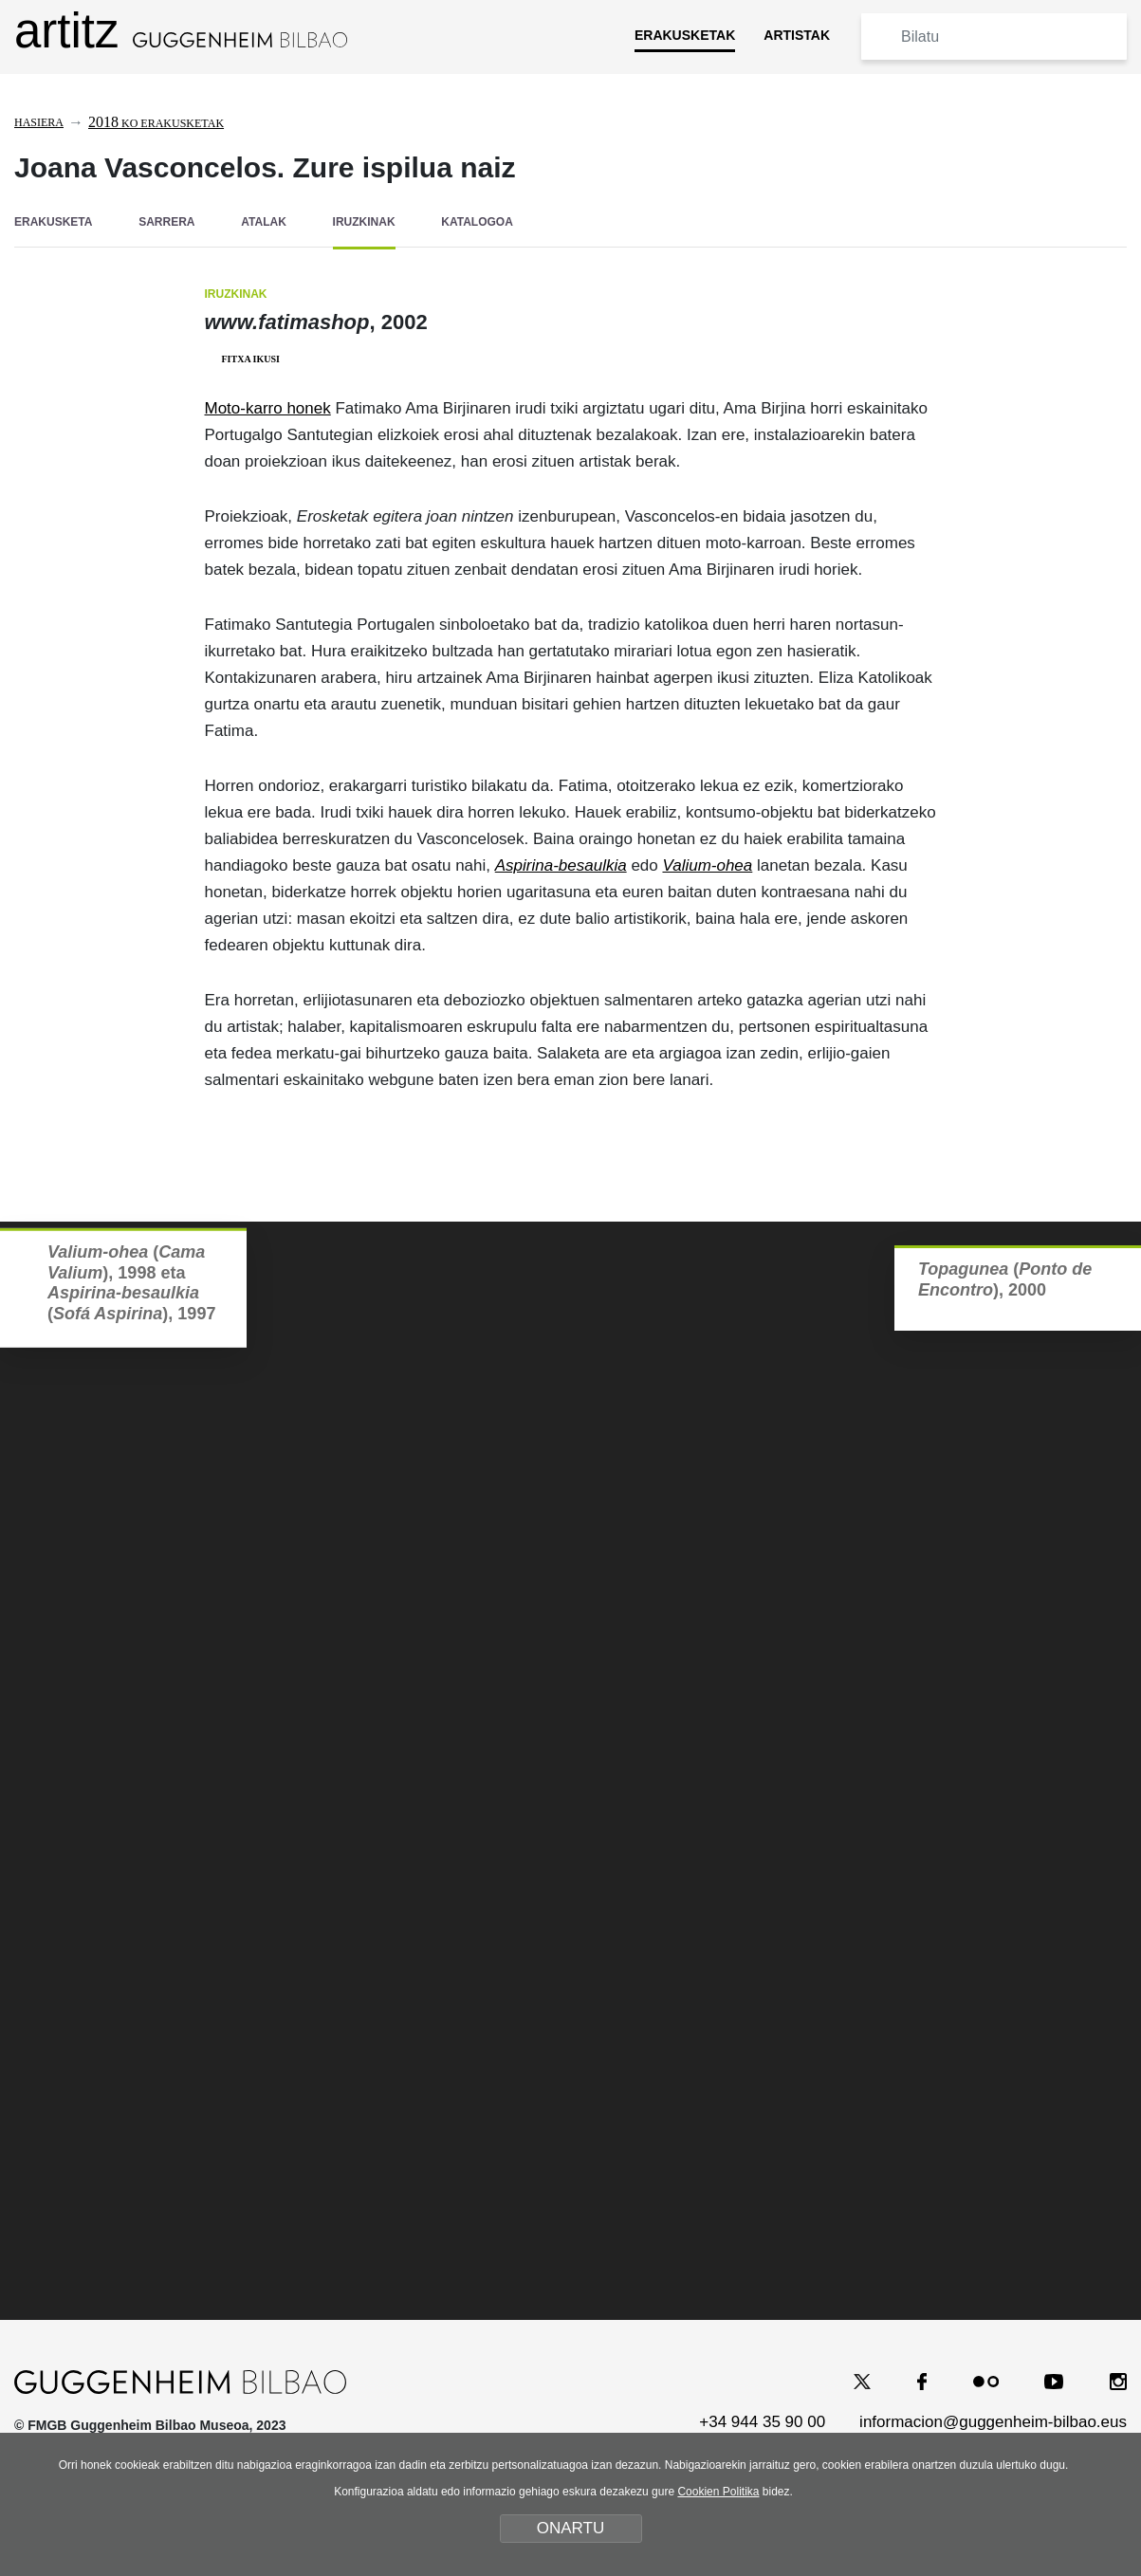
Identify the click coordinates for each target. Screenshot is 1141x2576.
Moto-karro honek (268, 408)
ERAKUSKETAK (685, 35)
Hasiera (39, 122)
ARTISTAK (797, 35)
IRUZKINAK (364, 222)
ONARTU (570, 2528)
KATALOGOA (477, 222)
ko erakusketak (156, 123)
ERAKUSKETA (53, 222)
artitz (180, 31)
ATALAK (263, 222)
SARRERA (166, 222)
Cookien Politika (718, 2491)
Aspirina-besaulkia (561, 865)
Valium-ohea (707, 865)
